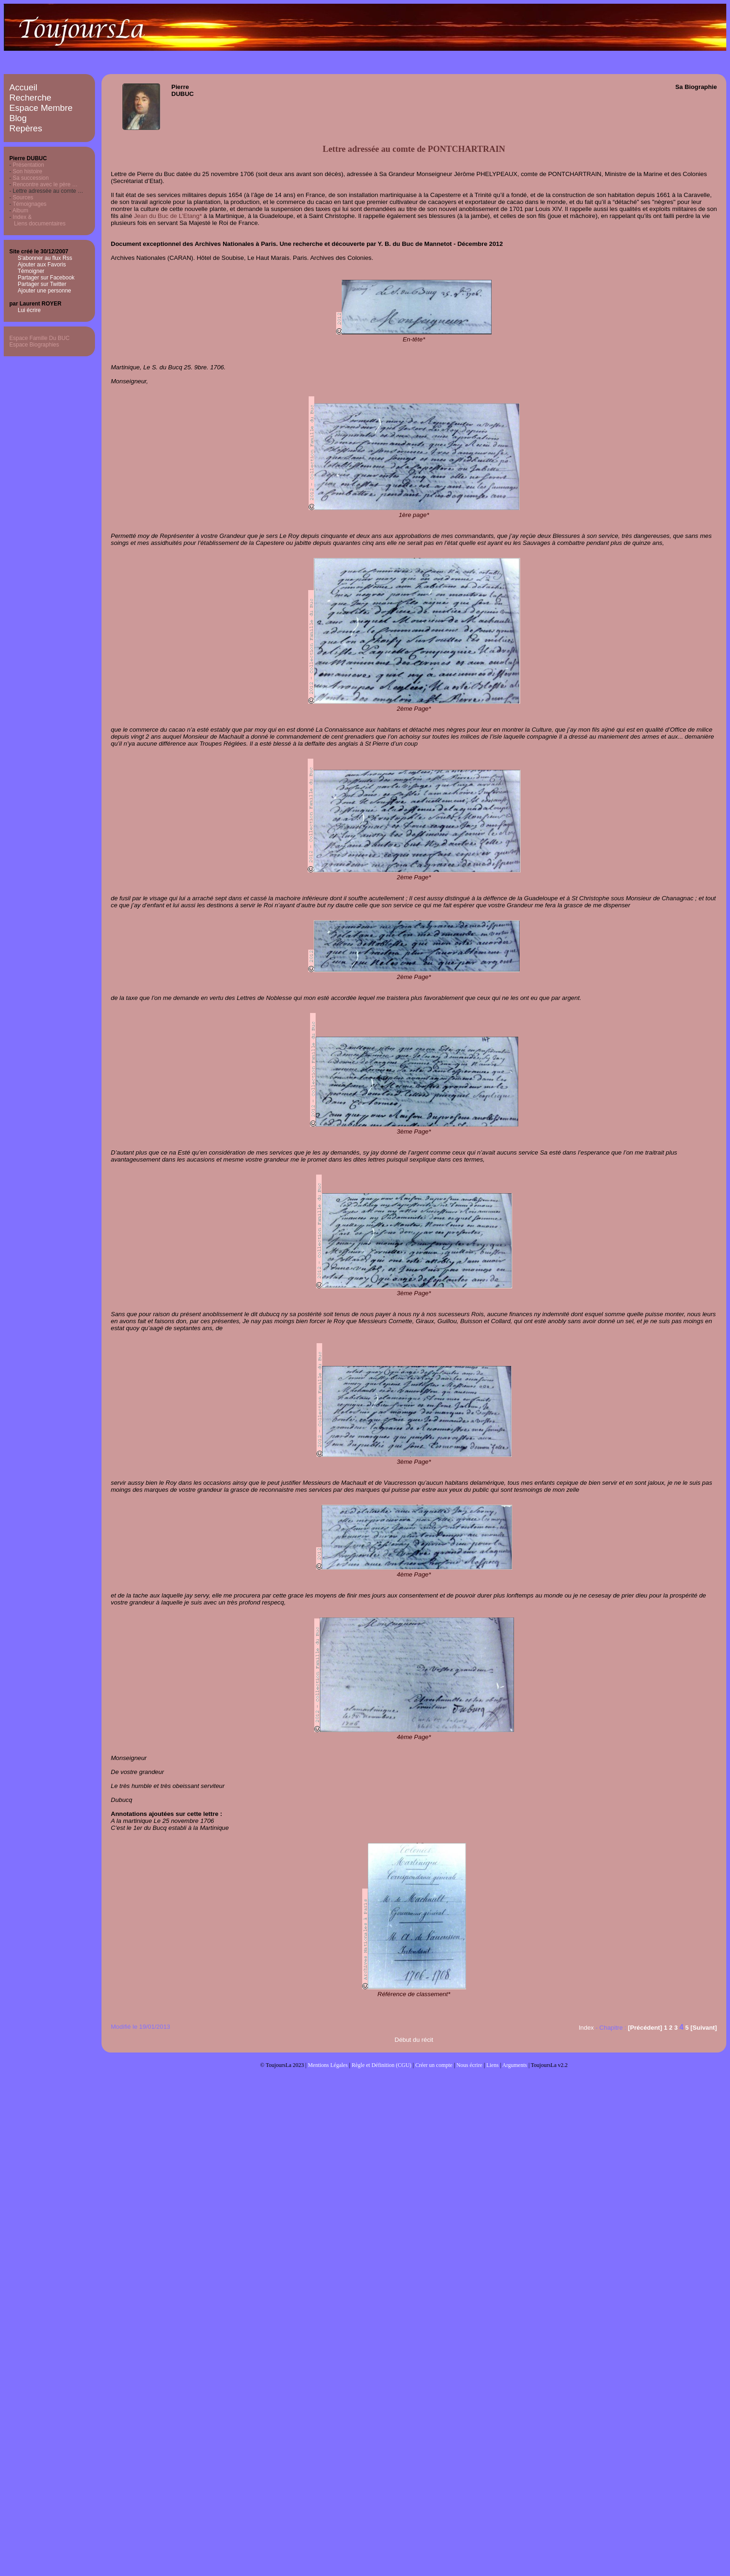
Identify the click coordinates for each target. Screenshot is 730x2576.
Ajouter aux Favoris (42, 264)
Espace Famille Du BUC (39, 338)
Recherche (30, 97)
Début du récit (414, 2039)
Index (586, 2027)
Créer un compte (434, 2065)
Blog (18, 118)
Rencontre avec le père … (45, 184)
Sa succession (30, 178)
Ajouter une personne (44, 290)
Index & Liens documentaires (37, 220)
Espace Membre (41, 108)
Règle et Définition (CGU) (381, 2065)
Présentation (28, 165)
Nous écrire (469, 2065)
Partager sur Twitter (42, 284)
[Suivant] (703, 2027)
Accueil (23, 87)
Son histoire (27, 171)
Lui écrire (29, 310)
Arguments (514, 2065)
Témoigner (31, 271)
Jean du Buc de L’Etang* (168, 215)
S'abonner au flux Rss (45, 258)
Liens (492, 2065)
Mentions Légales (328, 2065)
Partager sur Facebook (46, 277)
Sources (23, 197)
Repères (25, 128)
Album (20, 210)
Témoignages (30, 204)
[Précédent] (645, 2027)
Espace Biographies (34, 344)
